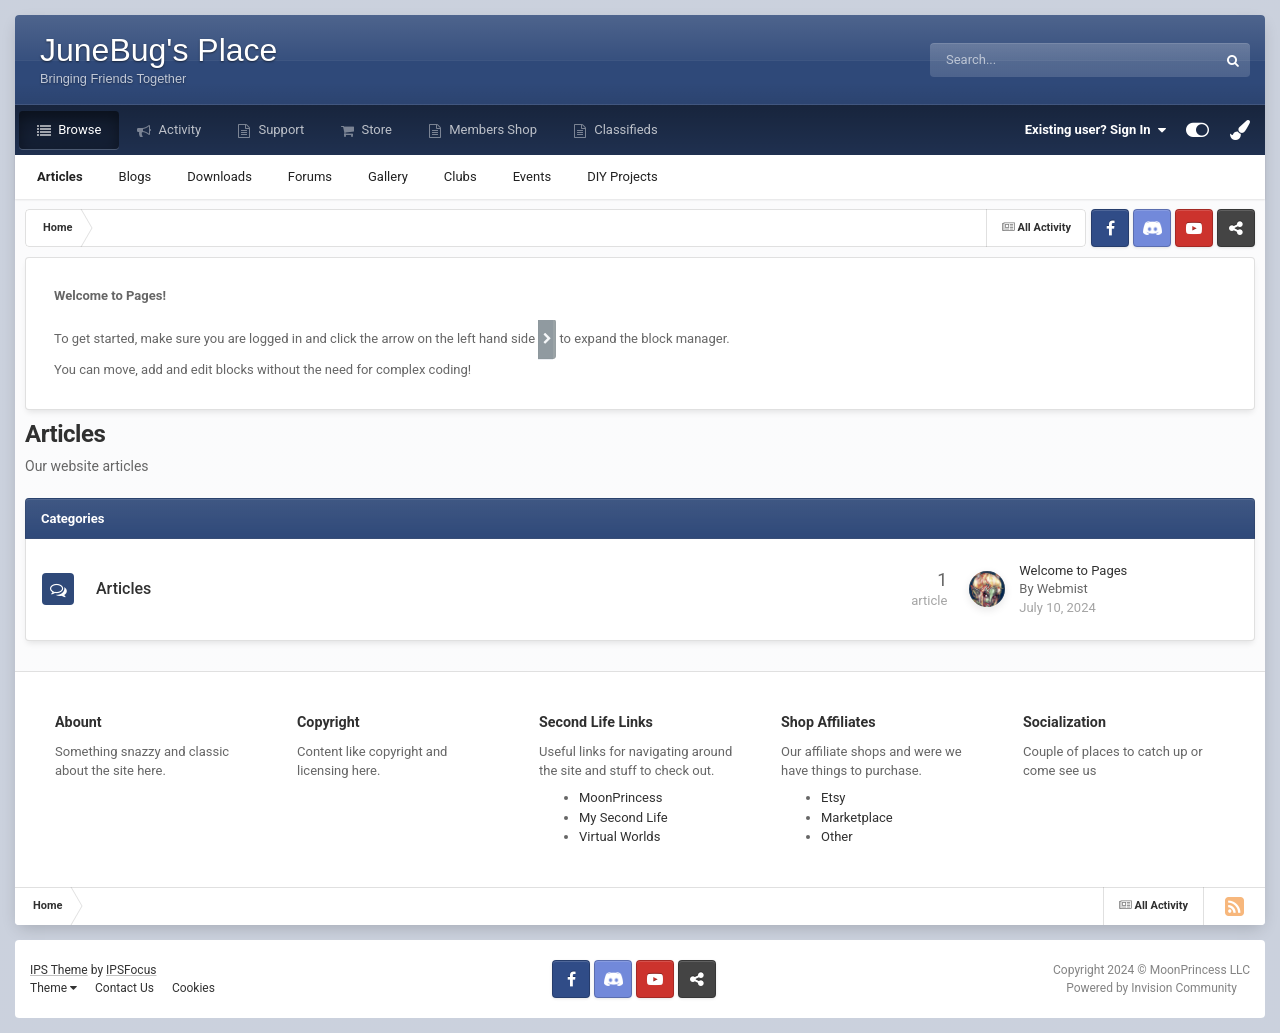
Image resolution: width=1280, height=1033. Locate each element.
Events (532, 176)
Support (279, 129)
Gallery (388, 176)
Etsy (833, 797)
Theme (53, 988)
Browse (78, 129)
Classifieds (624, 129)
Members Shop (491, 129)
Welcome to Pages (1073, 570)
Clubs (460, 176)
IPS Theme (59, 970)
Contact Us (124, 988)
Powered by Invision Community (1151, 988)
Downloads (219, 176)
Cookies (193, 988)
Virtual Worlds (619, 836)
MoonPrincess (620, 797)
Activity (178, 129)
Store (375, 129)
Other (837, 836)
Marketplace (857, 817)
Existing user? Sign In (1095, 130)
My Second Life (623, 817)
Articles (60, 176)
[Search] (1023, 60)
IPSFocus (131, 970)
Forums (310, 176)
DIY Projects (622, 176)
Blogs (135, 176)
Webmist (1062, 588)
